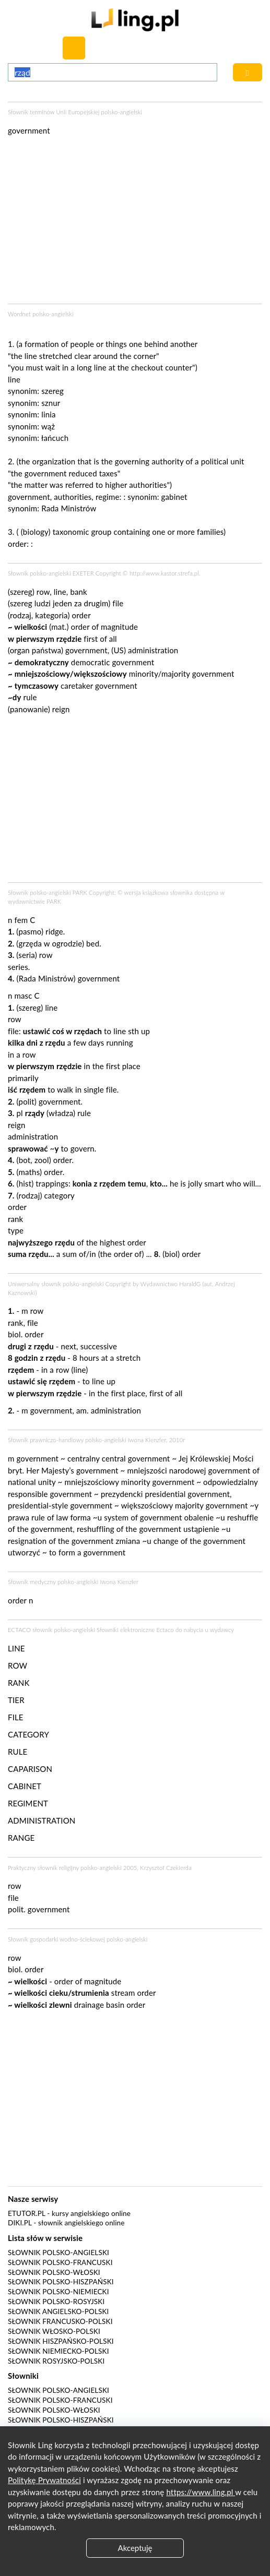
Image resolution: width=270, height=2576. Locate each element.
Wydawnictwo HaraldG (170, 1283)
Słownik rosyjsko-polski (56, 2361)
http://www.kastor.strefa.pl (164, 573)
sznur (50, 403)
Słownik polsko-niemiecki (58, 2291)
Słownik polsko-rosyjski (56, 2301)
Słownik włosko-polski (54, 2331)
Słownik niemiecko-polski (58, 2351)
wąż (48, 426)
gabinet (174, 496)
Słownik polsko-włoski (54, 2272)
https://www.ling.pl (200, 2492)
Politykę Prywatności (44, 2480)
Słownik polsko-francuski (60, 2262)
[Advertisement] (135, 801)
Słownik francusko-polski (60, 2321)
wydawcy (222, 1629)
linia (48, 414)
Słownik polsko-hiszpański (61, 2282)
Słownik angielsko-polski (58, 2311)
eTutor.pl (26, 2213)
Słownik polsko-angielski (58, 2252)
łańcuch (55, 437)
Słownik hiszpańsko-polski (61, 2341)
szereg (52, 391)
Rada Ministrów (68, 508)
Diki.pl (20, 2223)
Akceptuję (135, 2548)
